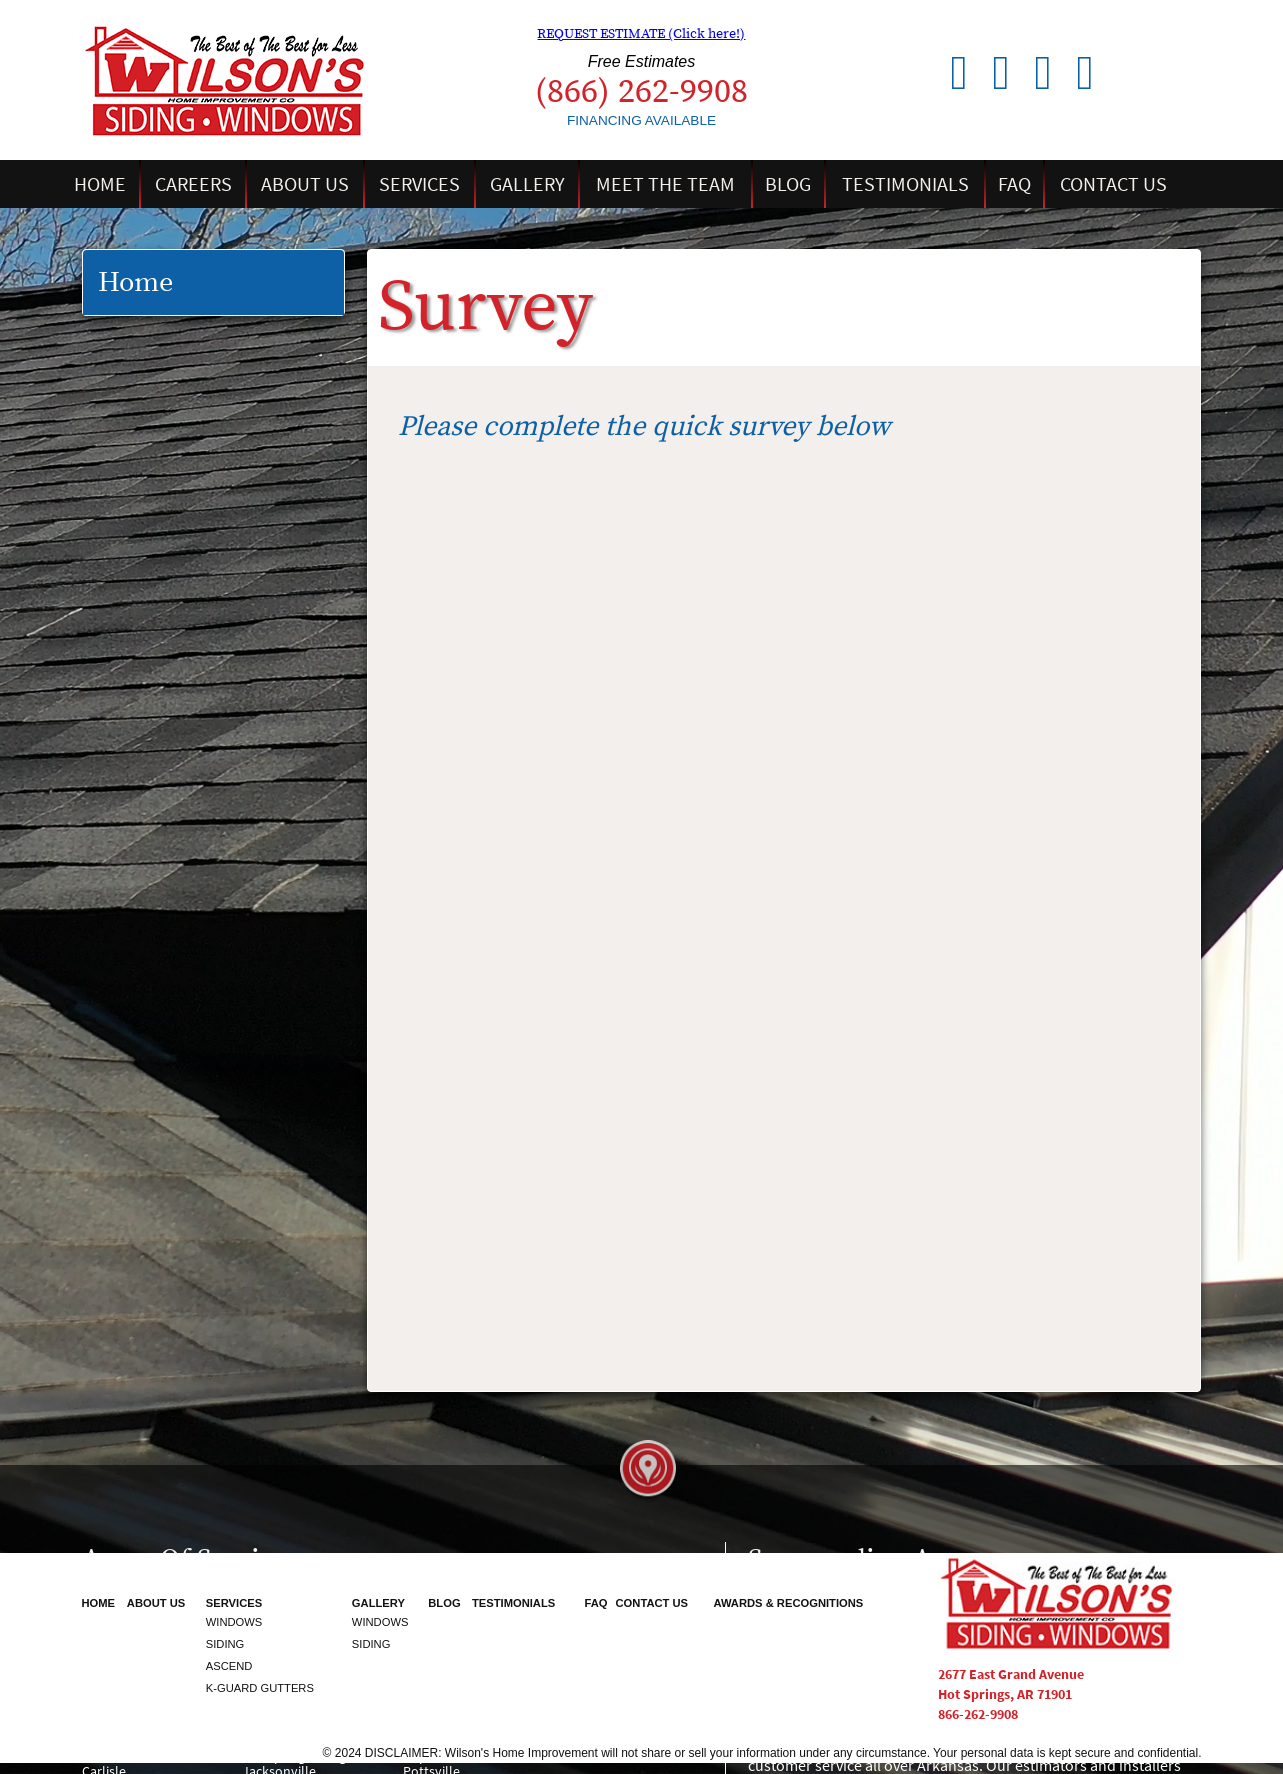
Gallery (527, 184)
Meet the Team (665, 184)
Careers (193, 184)
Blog (788, 184)
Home (100, 184)
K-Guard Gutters (260, 1688)
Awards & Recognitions (788, 1603)
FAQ (1014, 184)
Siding (225, 1644)
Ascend (229, 1666)
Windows (234, 1622)
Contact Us (1113, 184)
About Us (305, 184)
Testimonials (905, 184)
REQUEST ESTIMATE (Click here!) (641, 34)
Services (419, 184)
